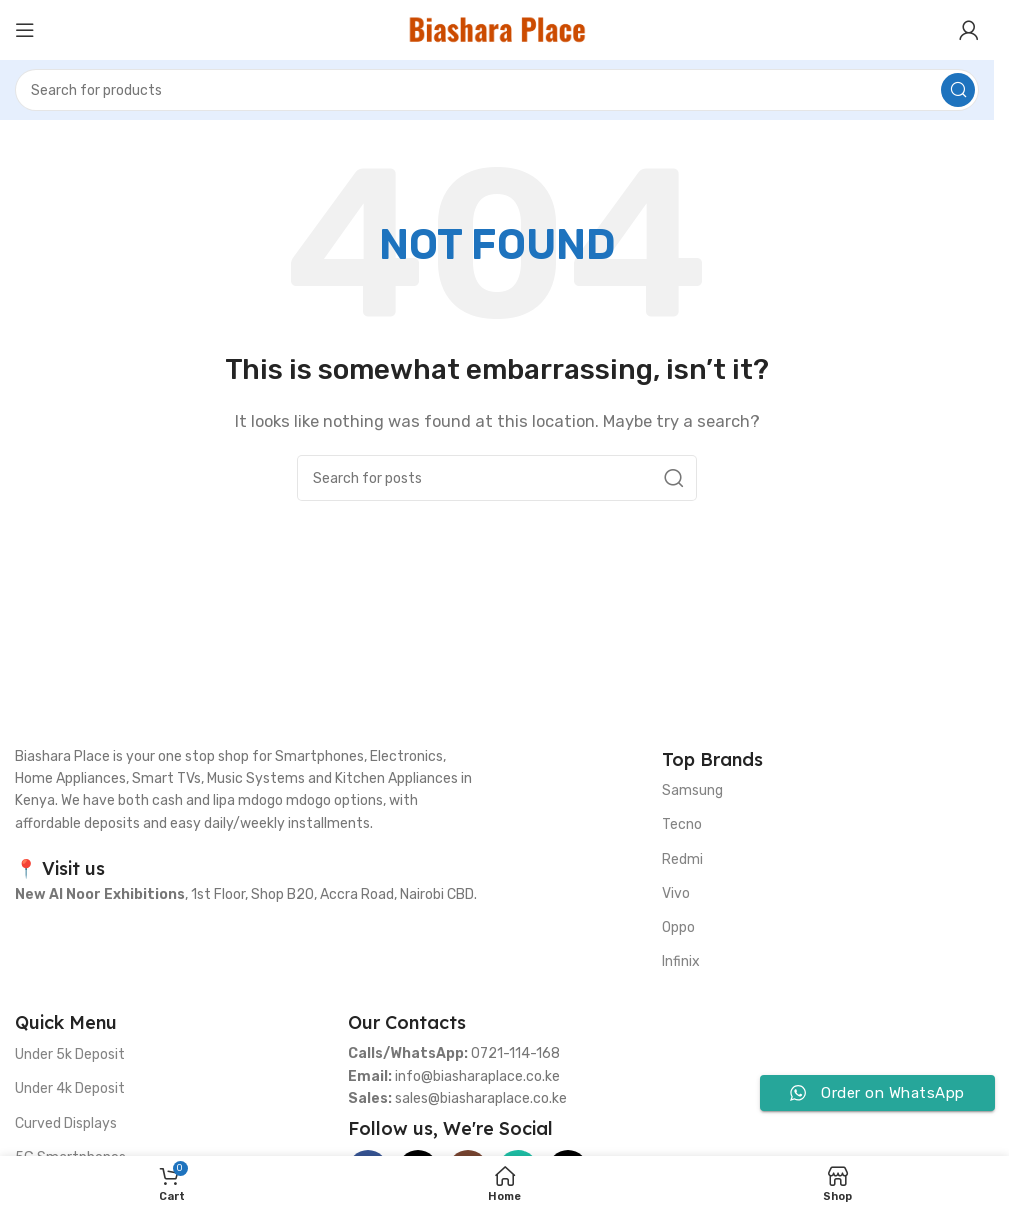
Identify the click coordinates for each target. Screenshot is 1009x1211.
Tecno (682, 824)
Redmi (682, 859)
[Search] (497, 90)
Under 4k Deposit (70, 1088)
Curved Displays (66, 1123)
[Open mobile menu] (25, 30)
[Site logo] (497, 29)
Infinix (681, 961)
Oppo (678, 927)
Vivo (676, 893)
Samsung (692, 790)
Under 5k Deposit (70, 1054)
